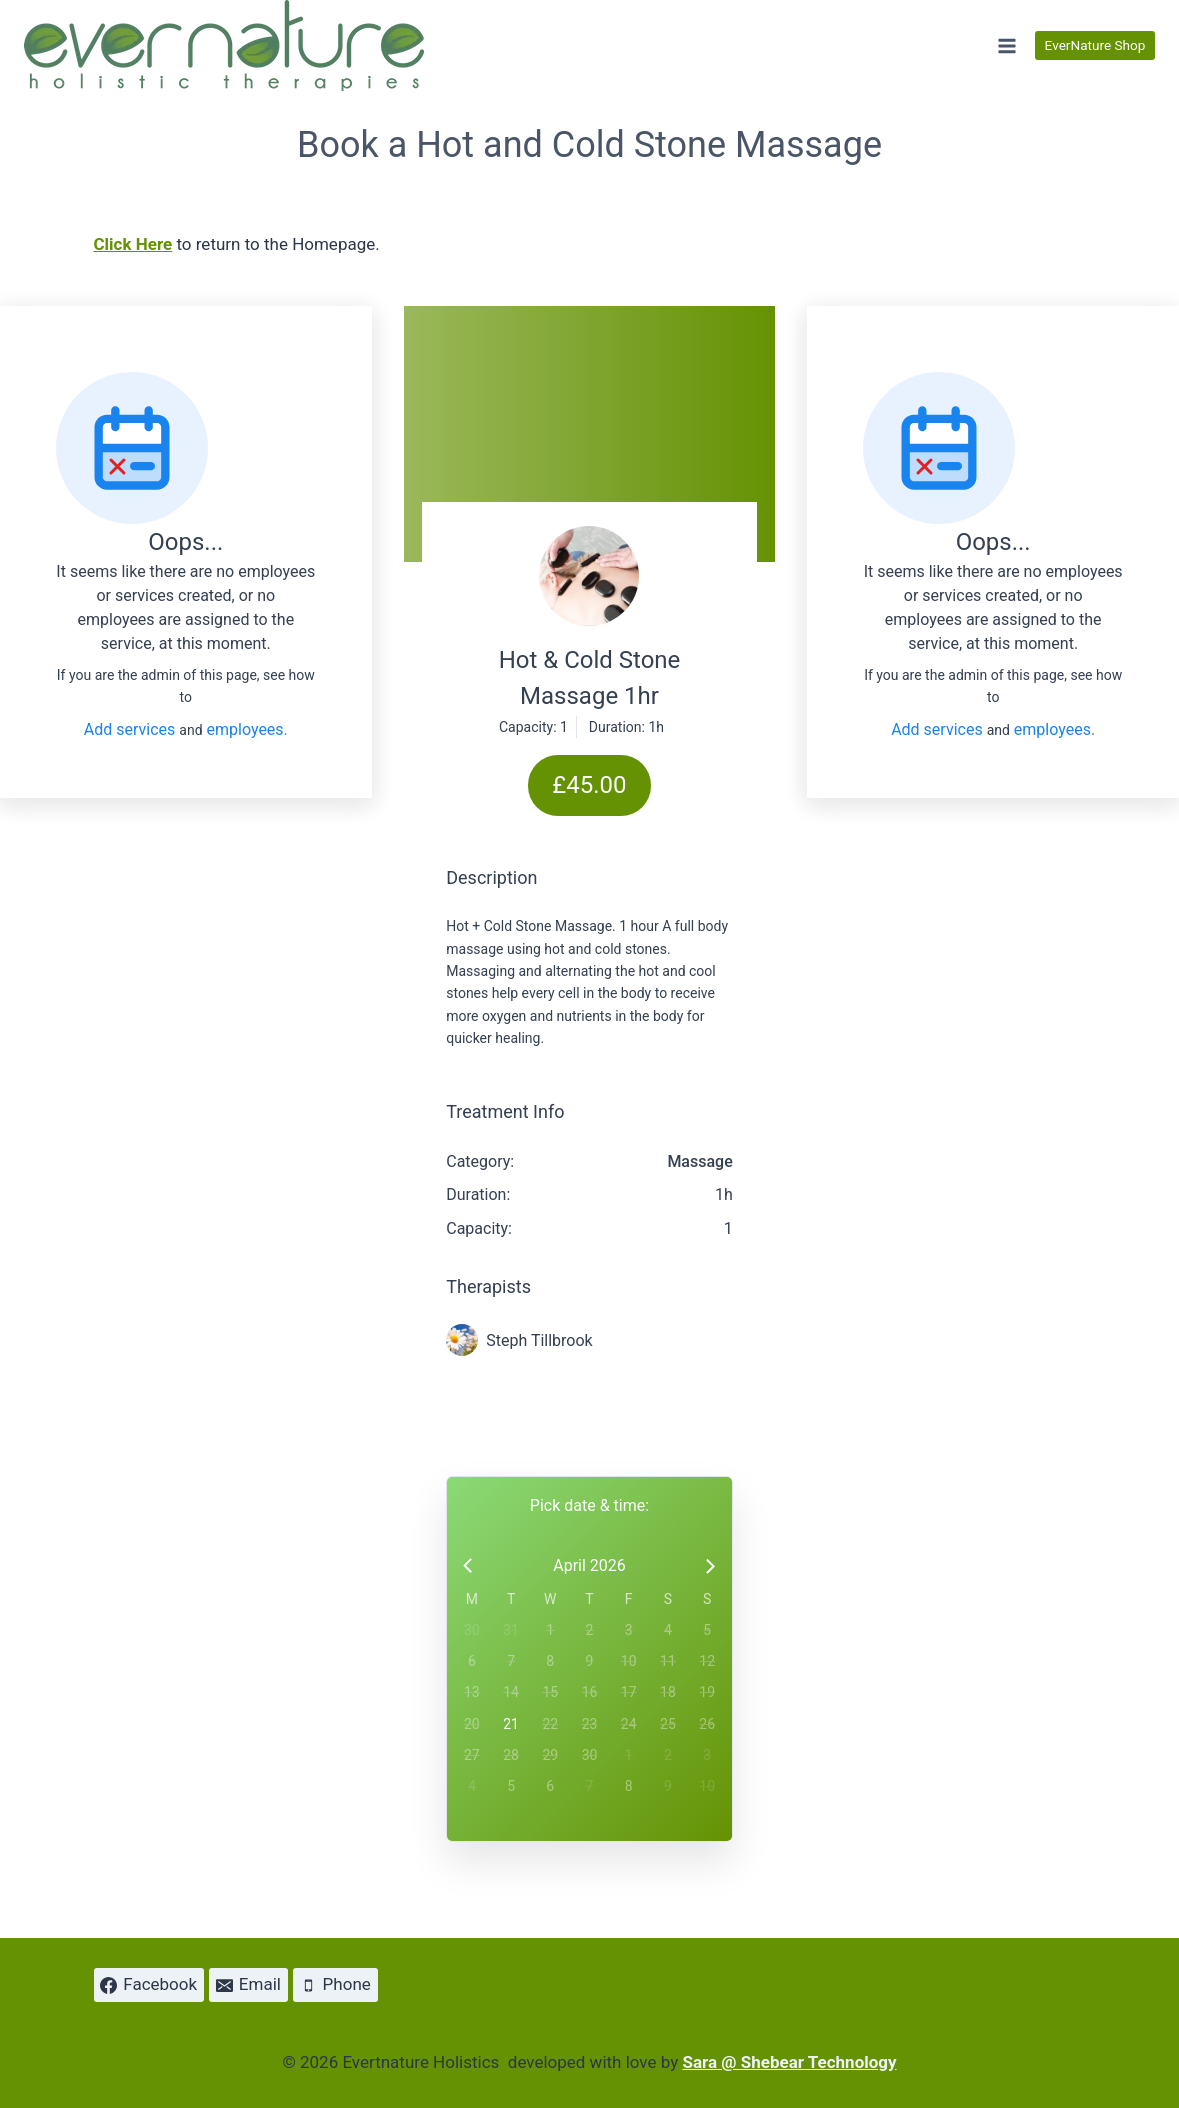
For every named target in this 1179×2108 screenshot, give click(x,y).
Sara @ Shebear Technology (789, 2062)
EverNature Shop (1095, 45)
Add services (131, 729)
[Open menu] (1006, 45)
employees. (247, 729)
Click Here (133, 244)
